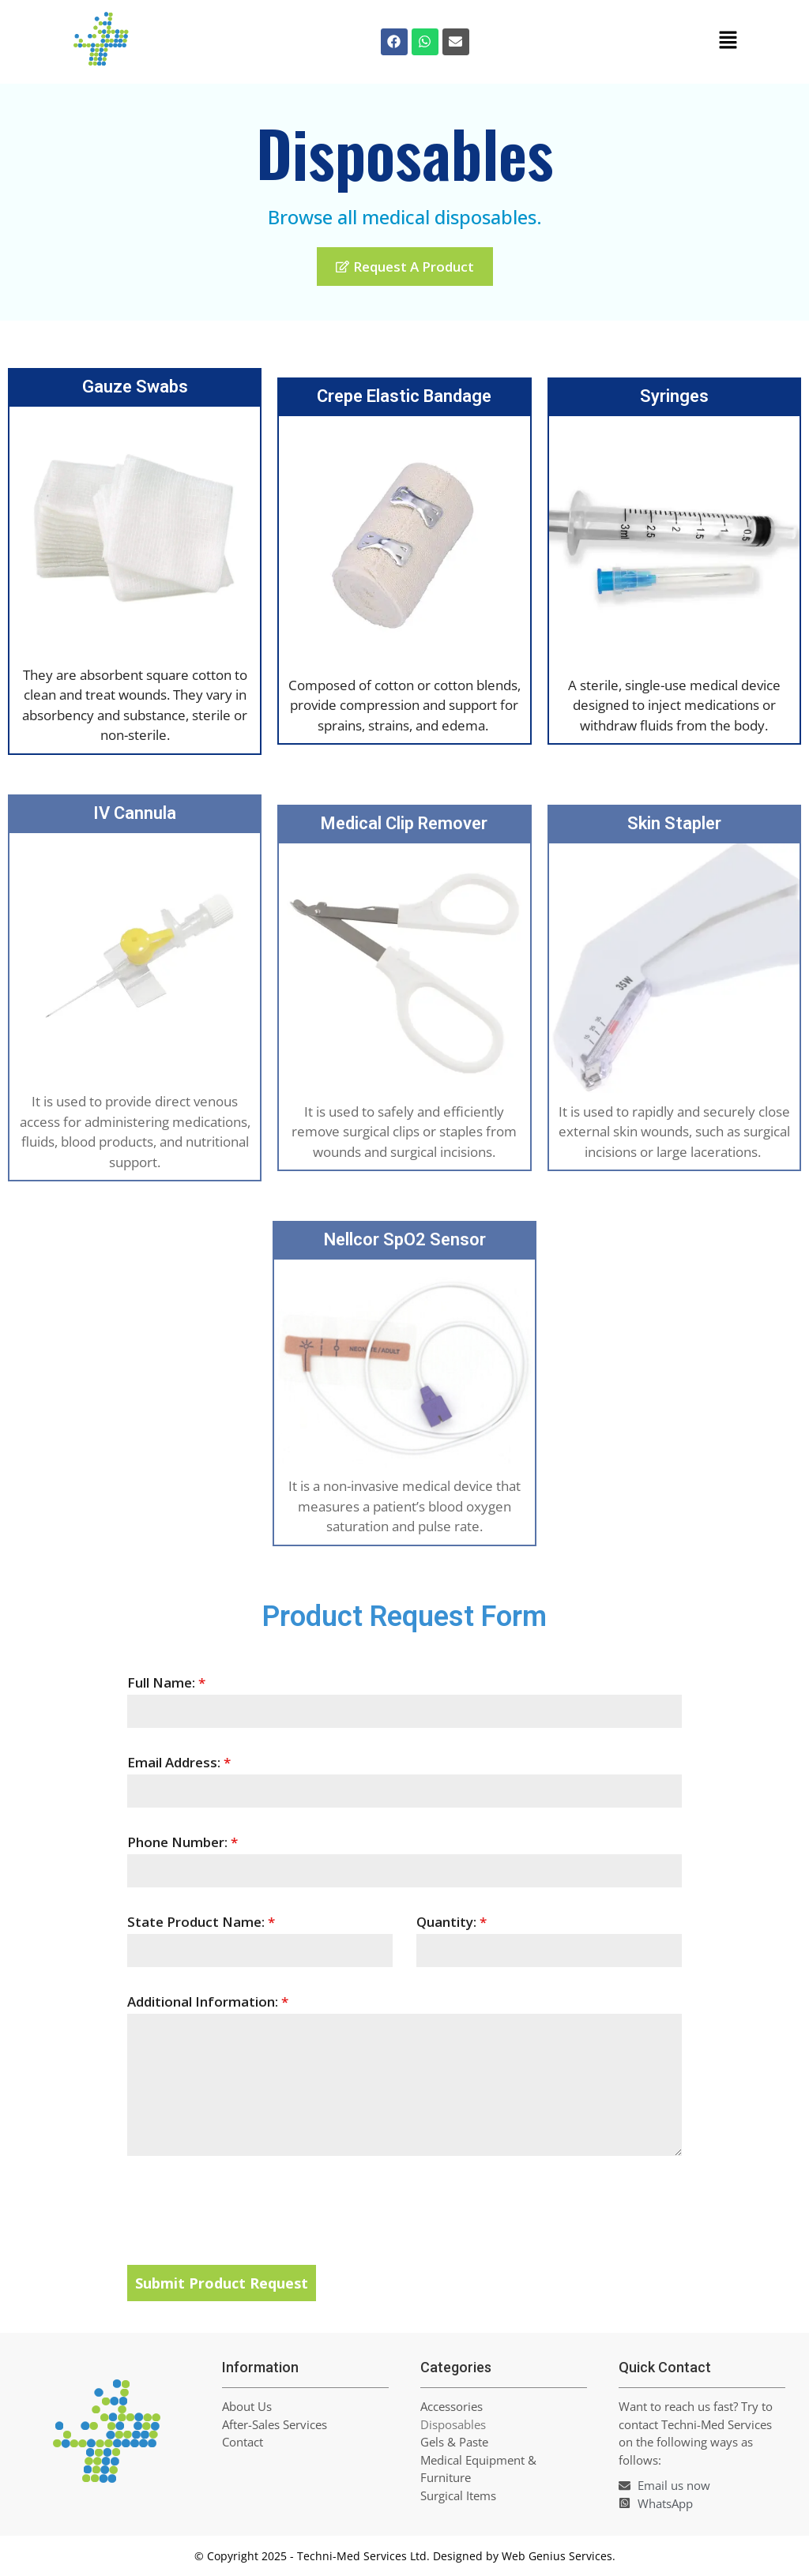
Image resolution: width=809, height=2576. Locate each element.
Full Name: (166, 1682)
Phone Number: (182, 1842)
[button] (728, 41)
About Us (247, 2406)
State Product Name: (201, 1922)
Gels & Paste (454, 2442)
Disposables (453, 2424)
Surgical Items (458, 2495)
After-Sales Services (274, 2424)
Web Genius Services (557, 2555)
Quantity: (451, 1922)
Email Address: (179, 1762)
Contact (242, 2442)
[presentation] (405, 2210)
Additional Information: (207, 2001)
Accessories (451, 2406)
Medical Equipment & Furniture (478, 2469)
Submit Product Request (221, 2283)
